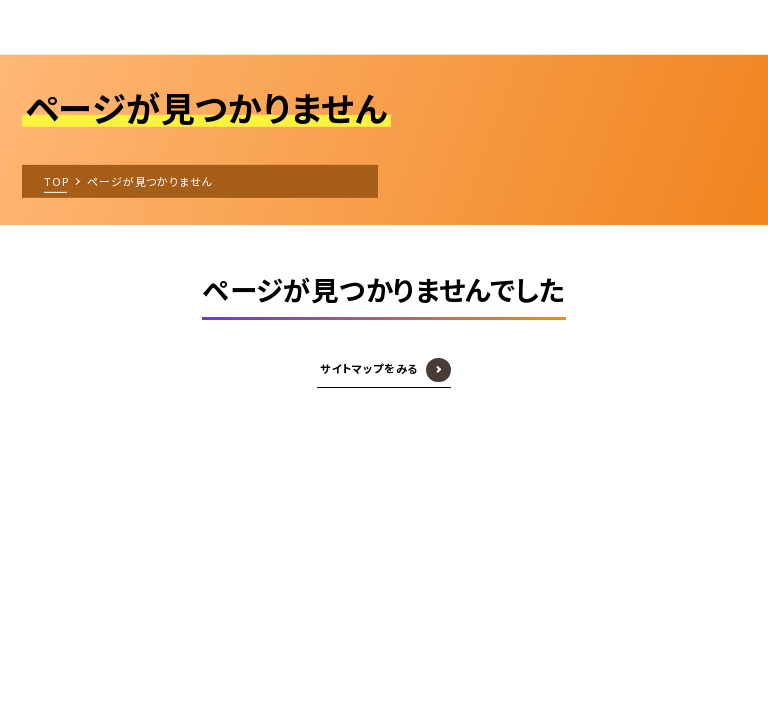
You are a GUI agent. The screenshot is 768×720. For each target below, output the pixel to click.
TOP (56, 180)
